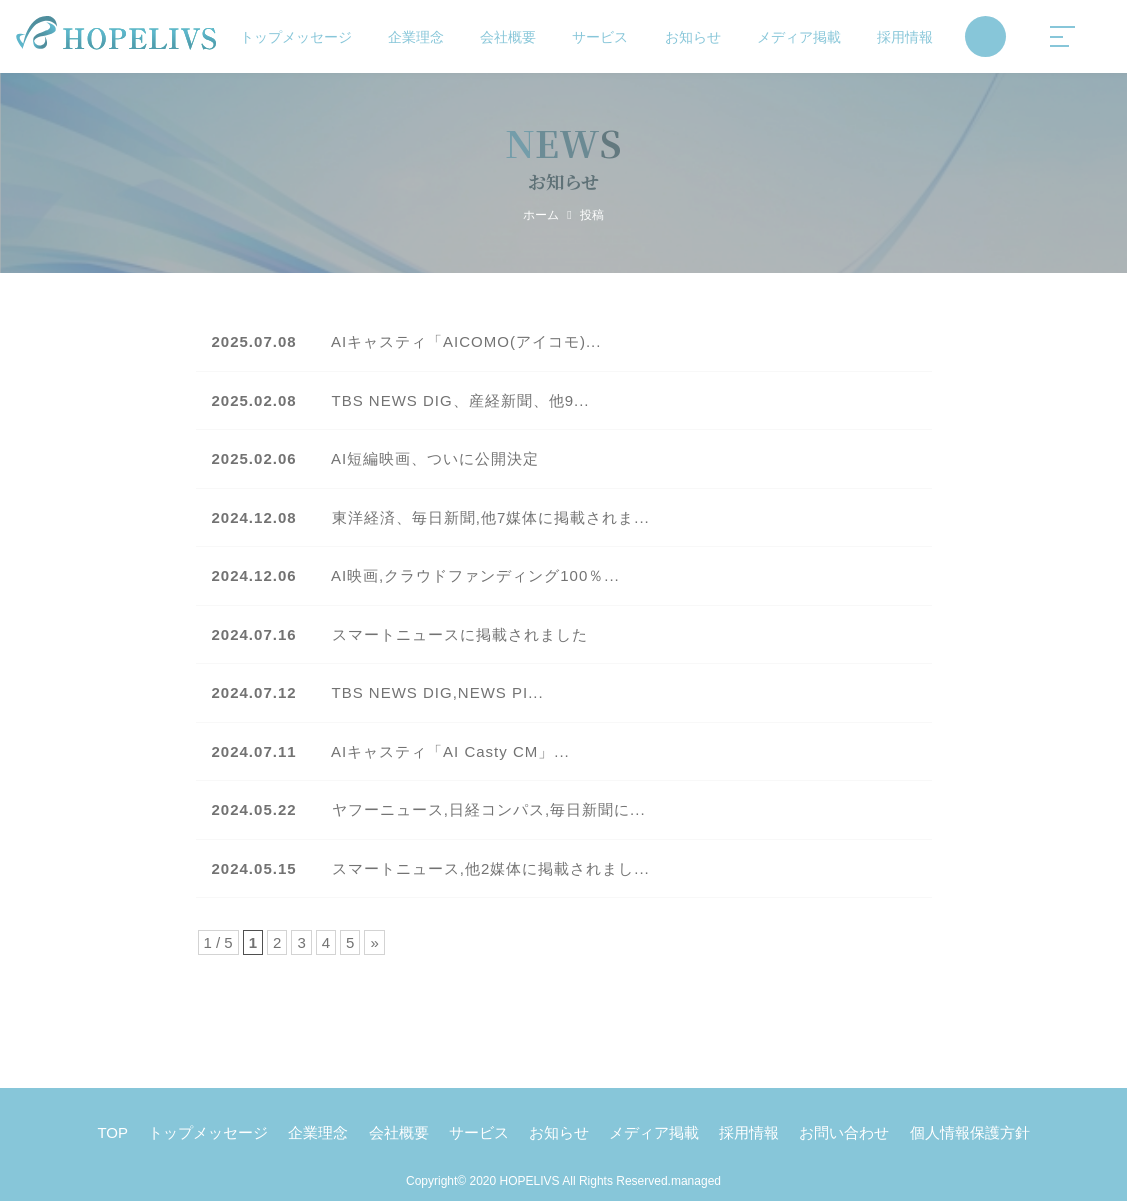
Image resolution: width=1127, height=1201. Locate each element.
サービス (600, 37)
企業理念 (416, 37)
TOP (112, 1132)
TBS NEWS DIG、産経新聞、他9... (401, 400)
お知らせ (693, 37)
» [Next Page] (374, 942)
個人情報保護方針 (970, 1132)
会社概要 (508, 37)
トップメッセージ (296, 37)
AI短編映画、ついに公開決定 (376, 458)
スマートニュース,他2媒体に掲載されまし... (431, 868)
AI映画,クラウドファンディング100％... (416, 575)
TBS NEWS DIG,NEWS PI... (378, 692)
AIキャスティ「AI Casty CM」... (391, 751)
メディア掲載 (799, 37)
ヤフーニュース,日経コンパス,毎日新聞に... (429, 809)
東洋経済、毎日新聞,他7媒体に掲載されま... (431, 517)
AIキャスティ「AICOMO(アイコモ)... (407, 341)
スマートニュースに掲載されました (400, 634)
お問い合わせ (844, 1132)
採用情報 (905, 37)
